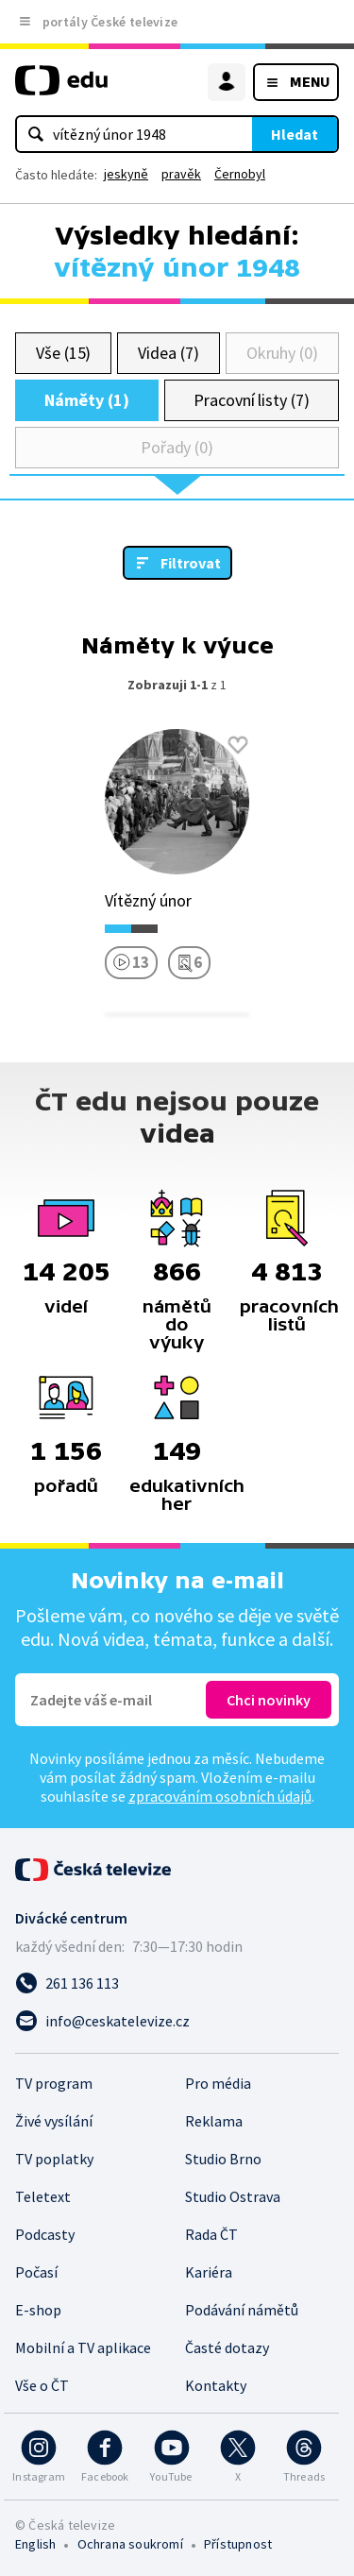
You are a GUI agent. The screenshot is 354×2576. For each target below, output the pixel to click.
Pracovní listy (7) (252, 400)
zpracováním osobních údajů (220, 1796)
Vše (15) (63, 353)
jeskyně (126, 173)
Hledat (294, 134)
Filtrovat (190, 562)
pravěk (181, 173)
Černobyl (239, 173)
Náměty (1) (86, 400)
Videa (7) (168, 353)
